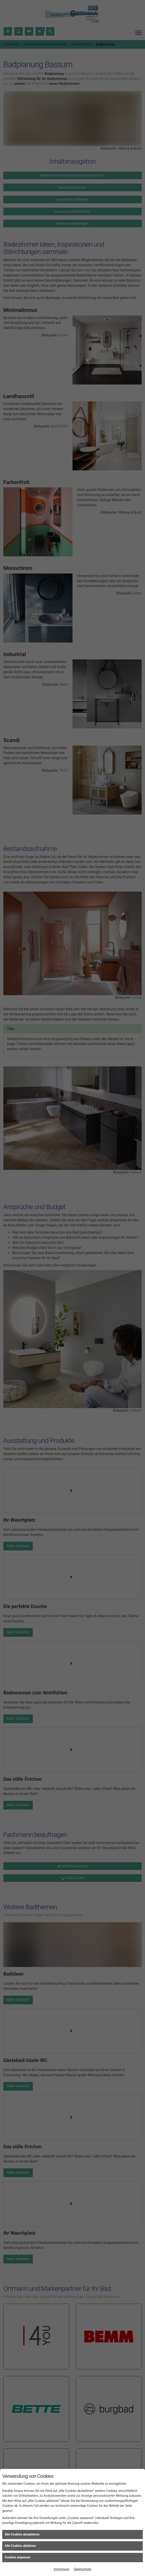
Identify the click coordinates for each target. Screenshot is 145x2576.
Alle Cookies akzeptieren (22, 2534)
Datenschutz (82, 2569)
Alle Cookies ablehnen (20, 2546)
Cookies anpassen (17, 2557)
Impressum (61, 2569)
